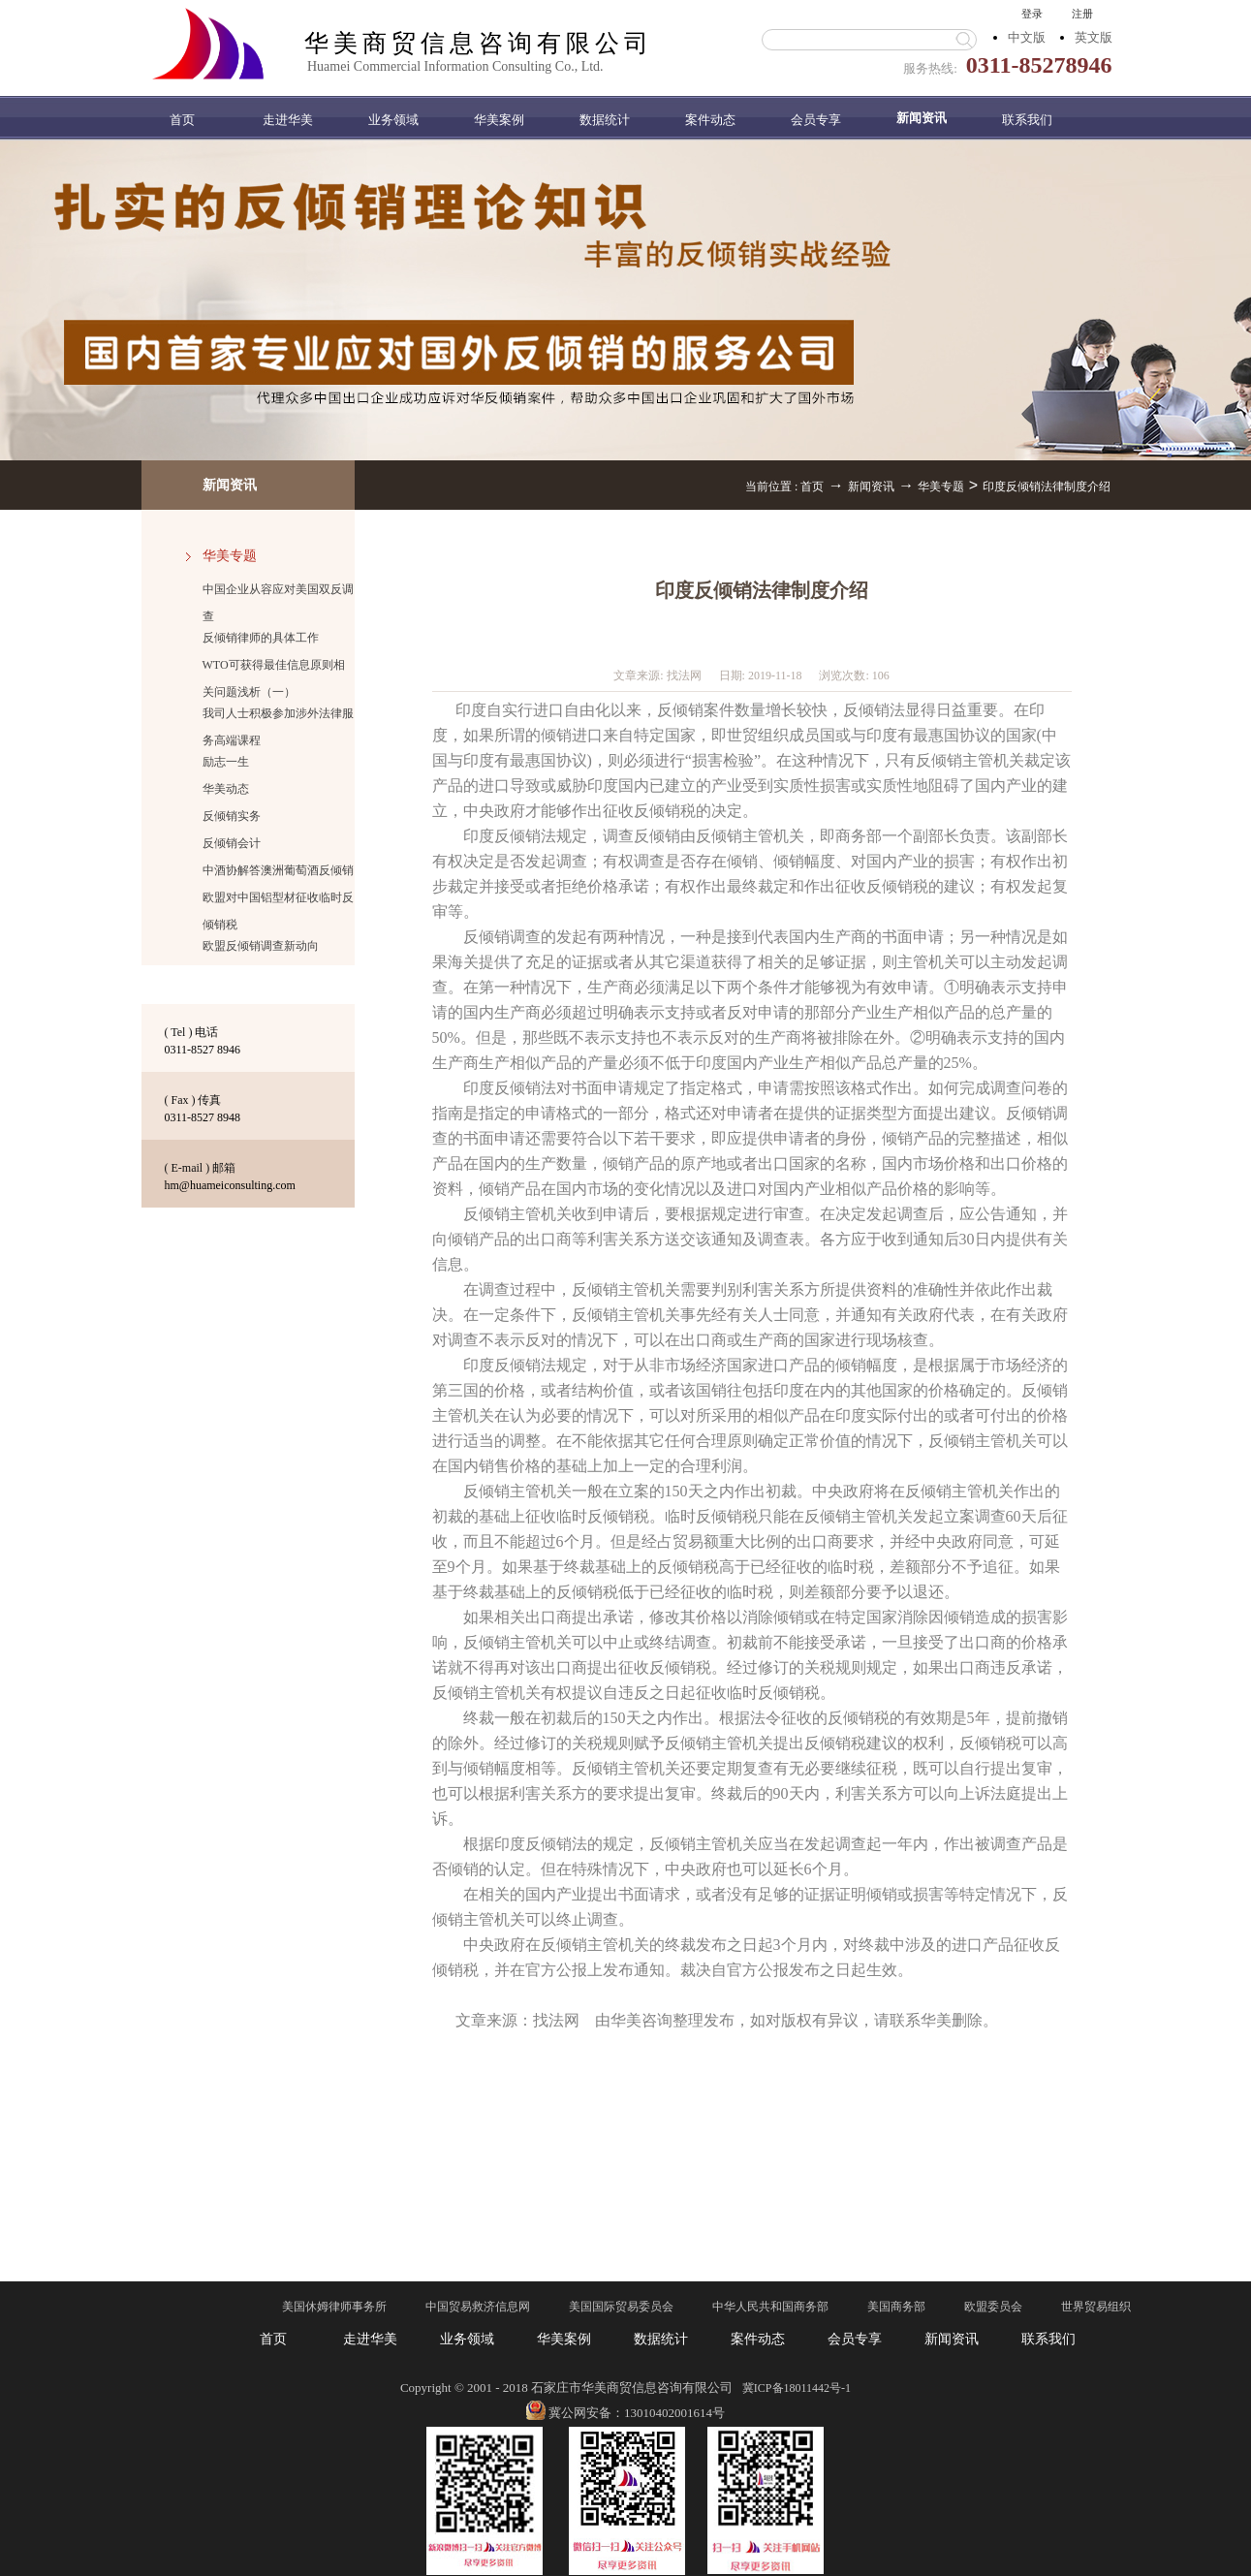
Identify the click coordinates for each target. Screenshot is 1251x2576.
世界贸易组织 (1096, 2306)
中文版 (1027, 37)
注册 (1082, 13)
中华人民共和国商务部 (770, 2306)
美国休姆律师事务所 (334, 2306)
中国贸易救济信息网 (477, 2306)
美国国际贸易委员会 (621, 2306)
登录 (1032, 13)
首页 (182, 119)
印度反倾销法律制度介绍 (1046, 486)
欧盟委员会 (993, 2306)
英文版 (1093, 37)
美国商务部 (896, 2306)
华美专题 (941, 486)
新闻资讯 (871, 486)
